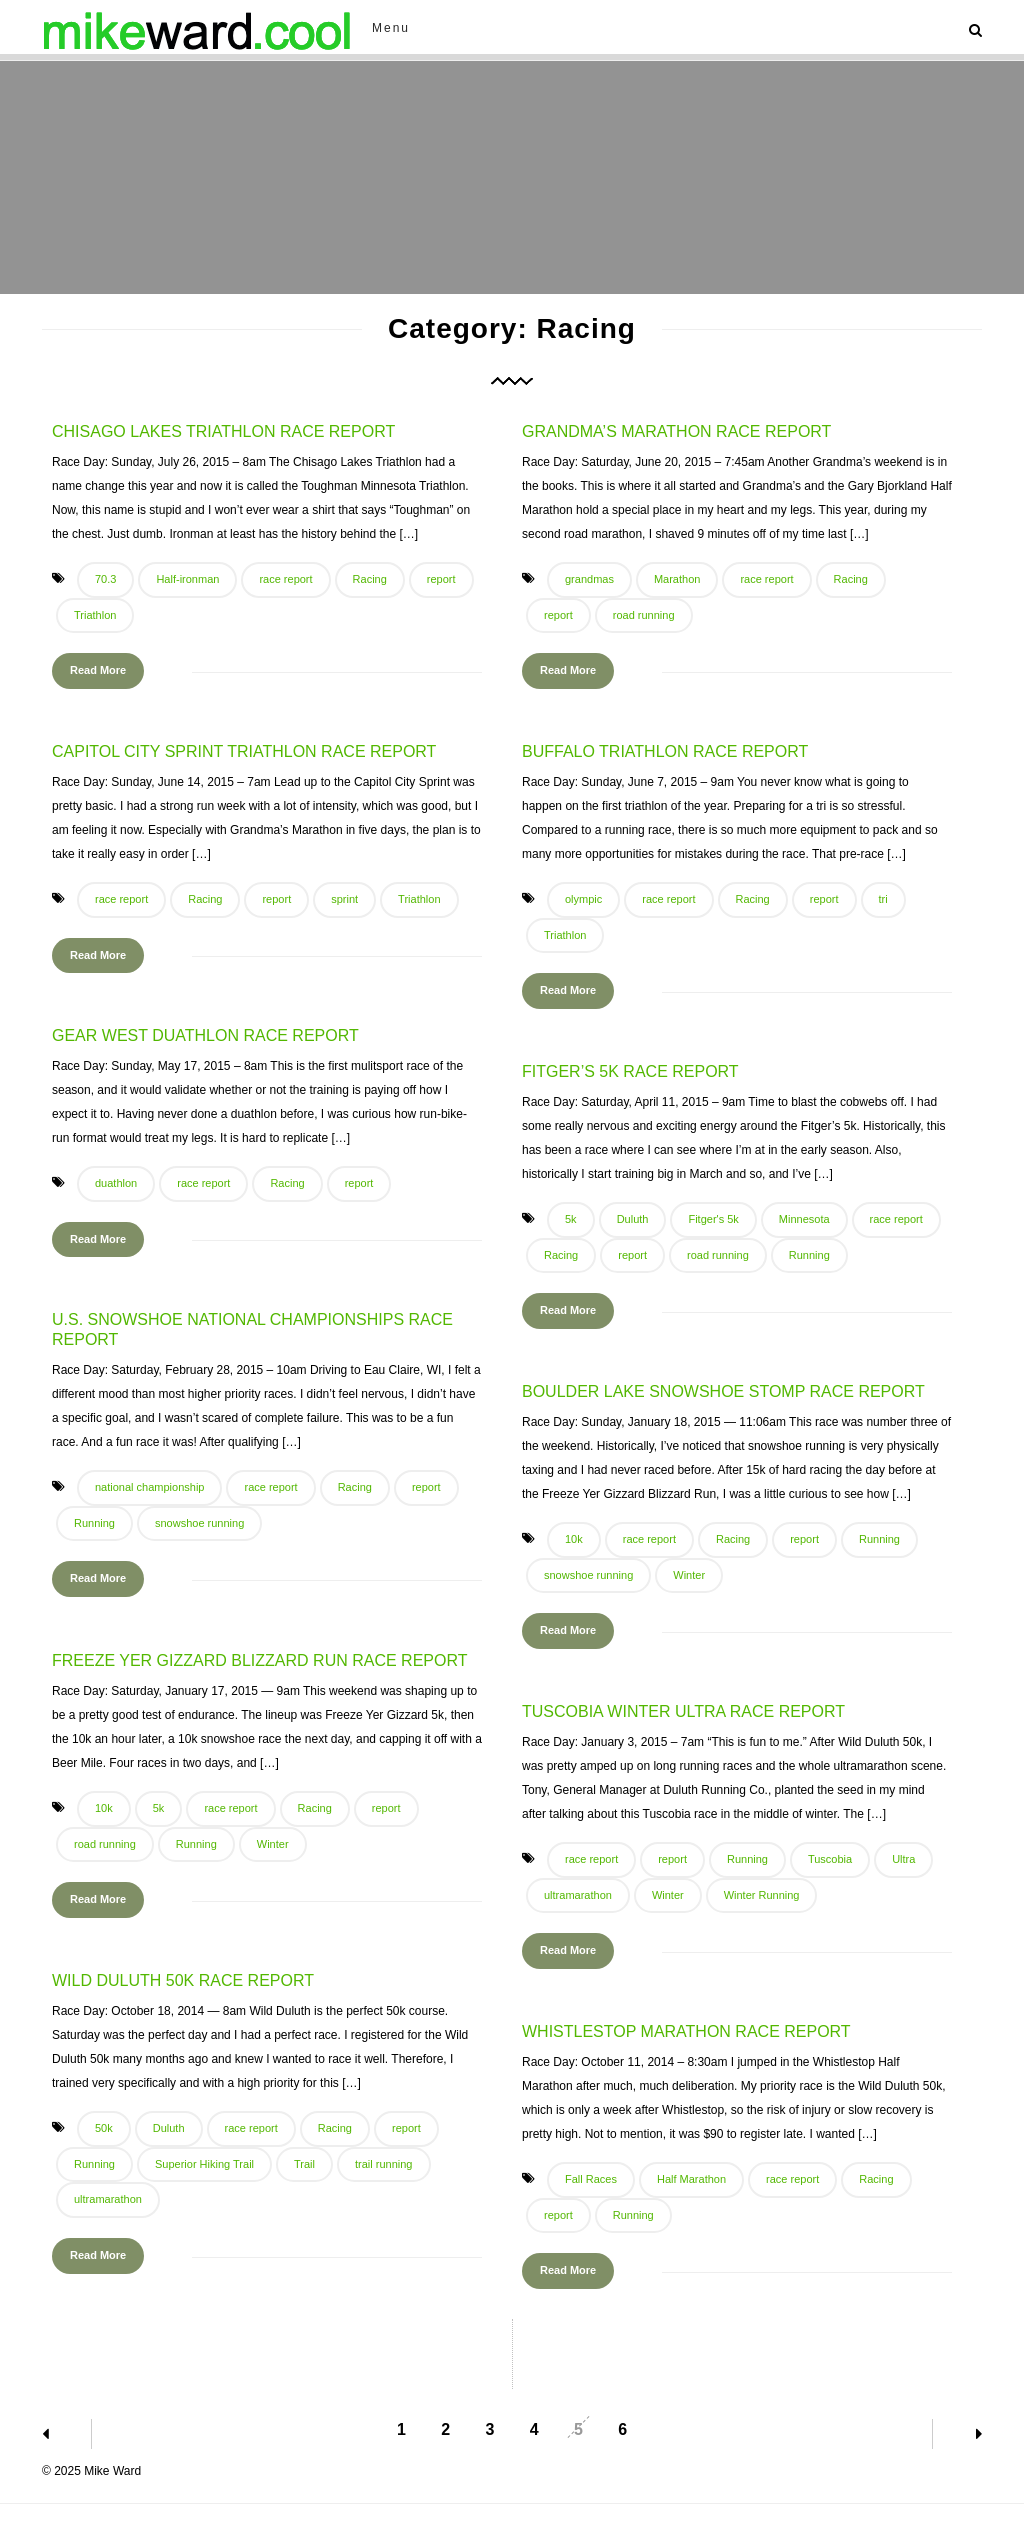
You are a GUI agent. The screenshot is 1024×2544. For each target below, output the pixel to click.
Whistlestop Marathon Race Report (686, 2031)
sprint (344, 899)
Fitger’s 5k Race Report (630, 1071)
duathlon (116, 1183)
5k (571, 1219)
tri (883, 899)
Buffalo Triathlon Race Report (665, 751)
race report (285, 579)
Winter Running (762, 1895)
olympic (583, 899)
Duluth (633, 1219)
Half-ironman (187, 579)
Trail (304, 2164)
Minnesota (804, 1219)
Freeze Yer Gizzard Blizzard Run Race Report (259, 1660)
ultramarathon (578, 1895)
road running (644, 615)
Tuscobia (830, 1859)
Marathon (677, 579)
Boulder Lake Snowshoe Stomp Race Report (723, 1391)
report (441, 579)
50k (104, 2128)
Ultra (903, 1859)
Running (809, 1255)
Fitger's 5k (713, 1219)
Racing (370, 579)
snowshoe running (199, 1523)
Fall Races (591, 2179)
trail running (383, 2164)
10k (574, 1539)
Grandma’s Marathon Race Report (676, 431)
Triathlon (95, 615)
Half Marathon (691, 2179)
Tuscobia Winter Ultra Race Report (683, 1711)
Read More (98, 670)
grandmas (589, 579)
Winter (689, 1575)
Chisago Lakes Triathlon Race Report (223, 431)
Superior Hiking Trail (204, 2164)
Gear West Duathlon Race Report (205, 1035)
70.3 (105, 579)
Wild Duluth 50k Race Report (183, 1980)
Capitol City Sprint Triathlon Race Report (244, 751)
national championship (149, 1487)
